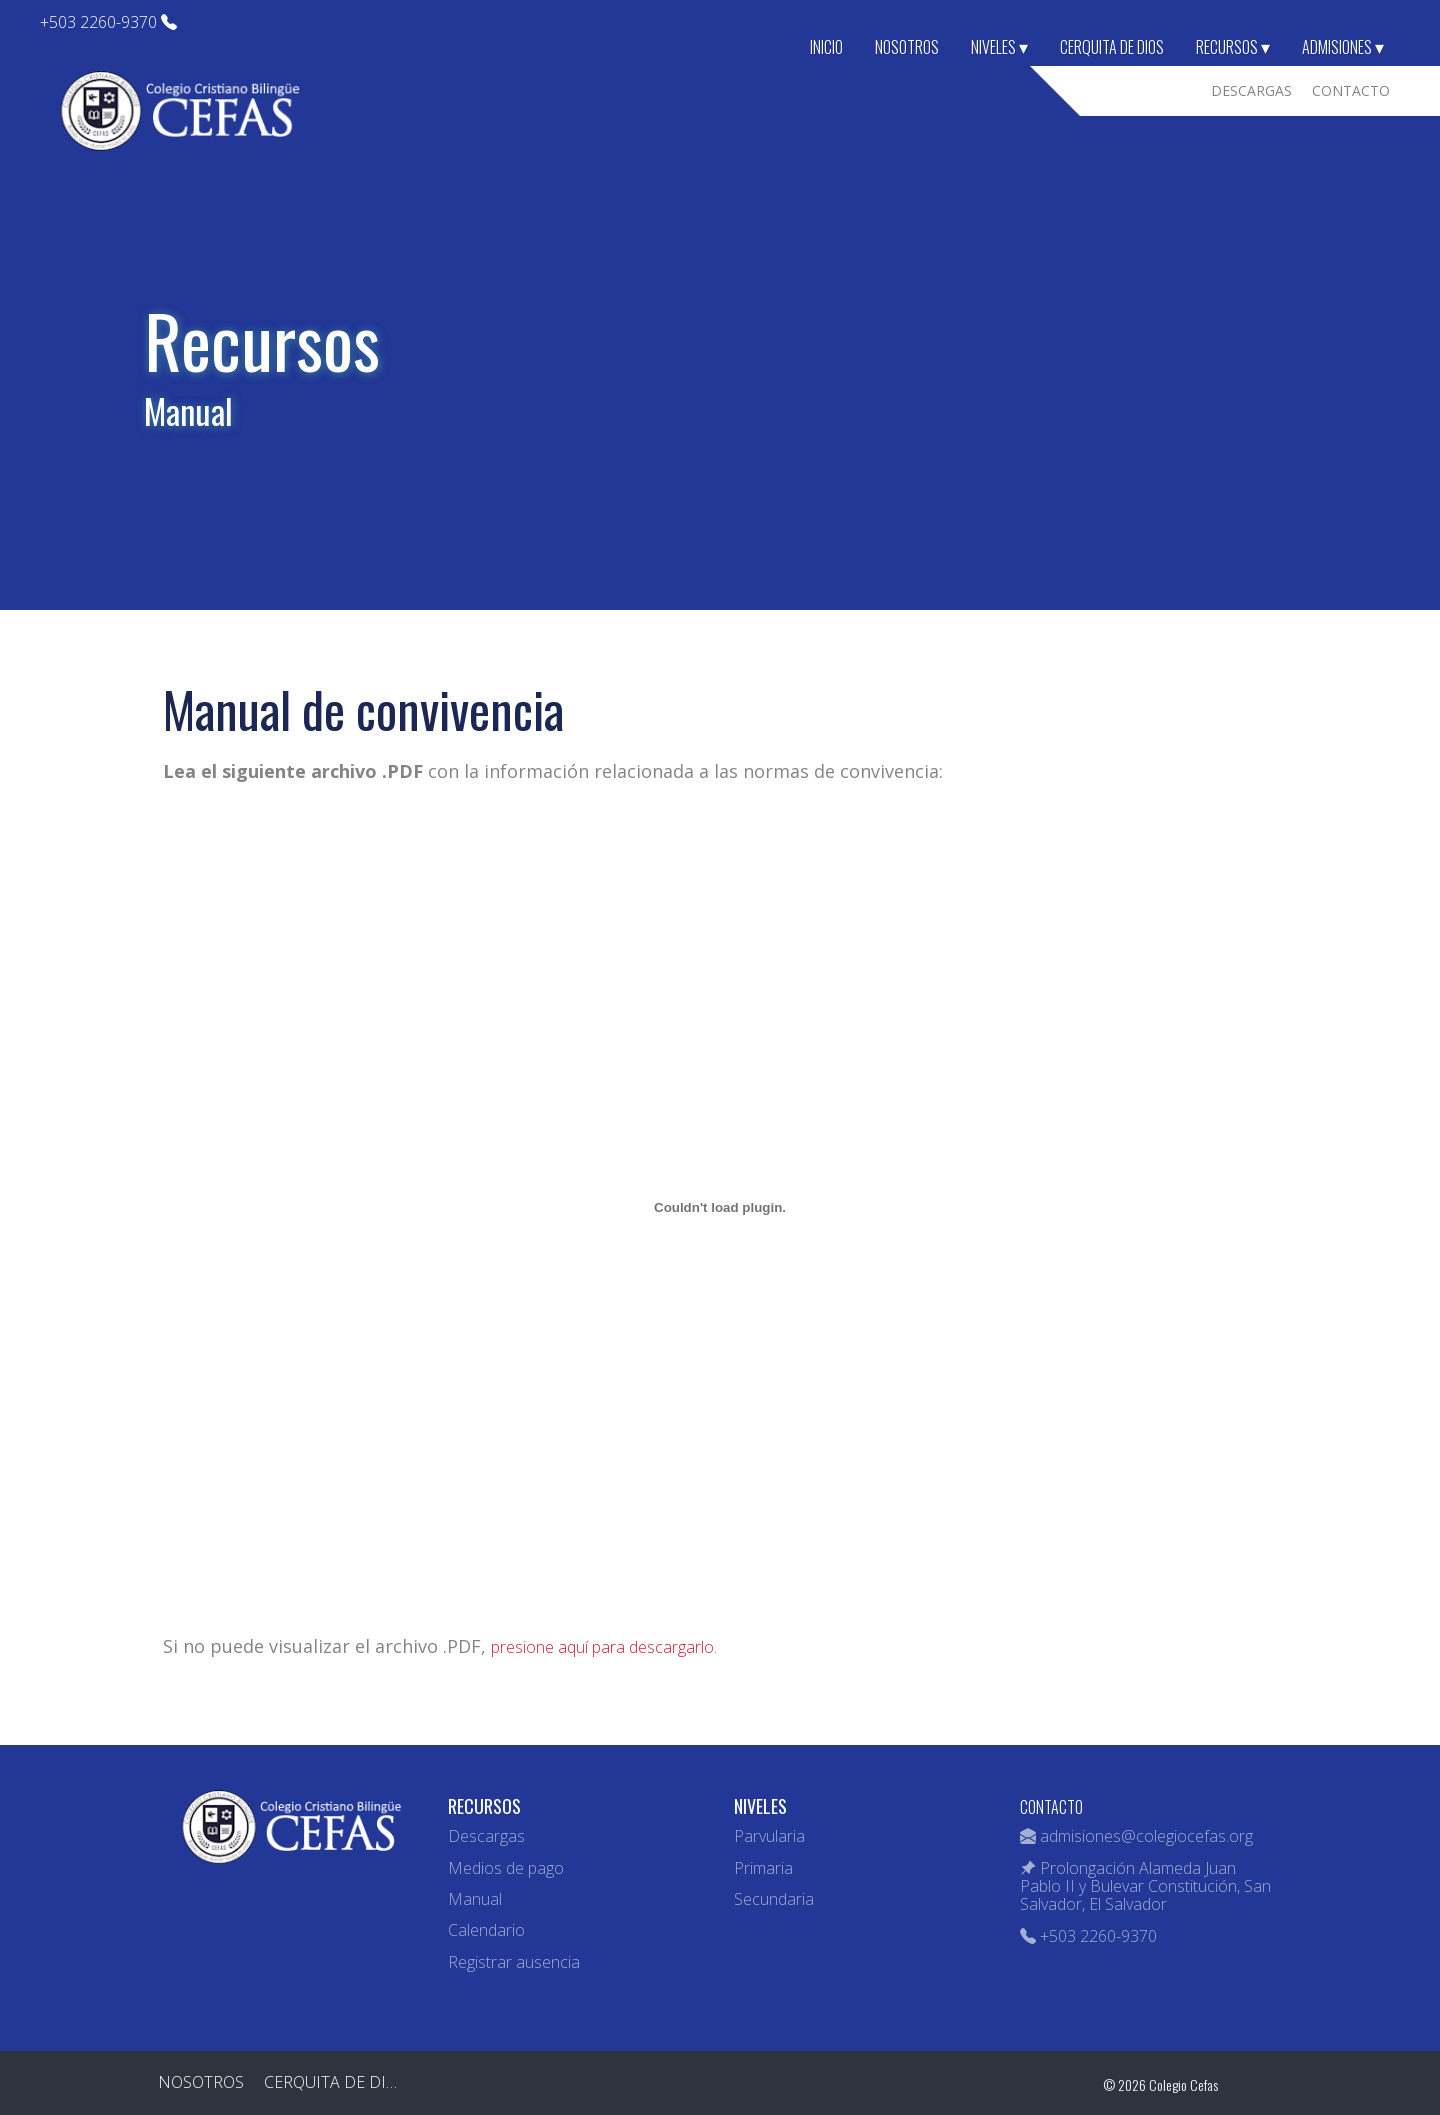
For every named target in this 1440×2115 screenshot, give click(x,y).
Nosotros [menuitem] (201, 2082)
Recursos (1233, 47)
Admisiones (1343, 47)
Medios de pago (506, 1868)
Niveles (999, 47)
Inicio (826, 47)
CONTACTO (1051, 1807)
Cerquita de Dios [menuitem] (335, 2082)
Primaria (763, 1868)
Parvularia (769, 1836)
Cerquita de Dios (1112, 47)
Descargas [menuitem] (1251, 90)
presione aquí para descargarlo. (604, 1647)
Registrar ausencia (514, 1962)
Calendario (486, 1930)
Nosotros (907, 47)
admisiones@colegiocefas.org (1146, 1836)
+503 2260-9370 (108, 22)
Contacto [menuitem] (1351, 90)
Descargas (486, 1836)
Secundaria (774, 1899)
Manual (475, 1899)
